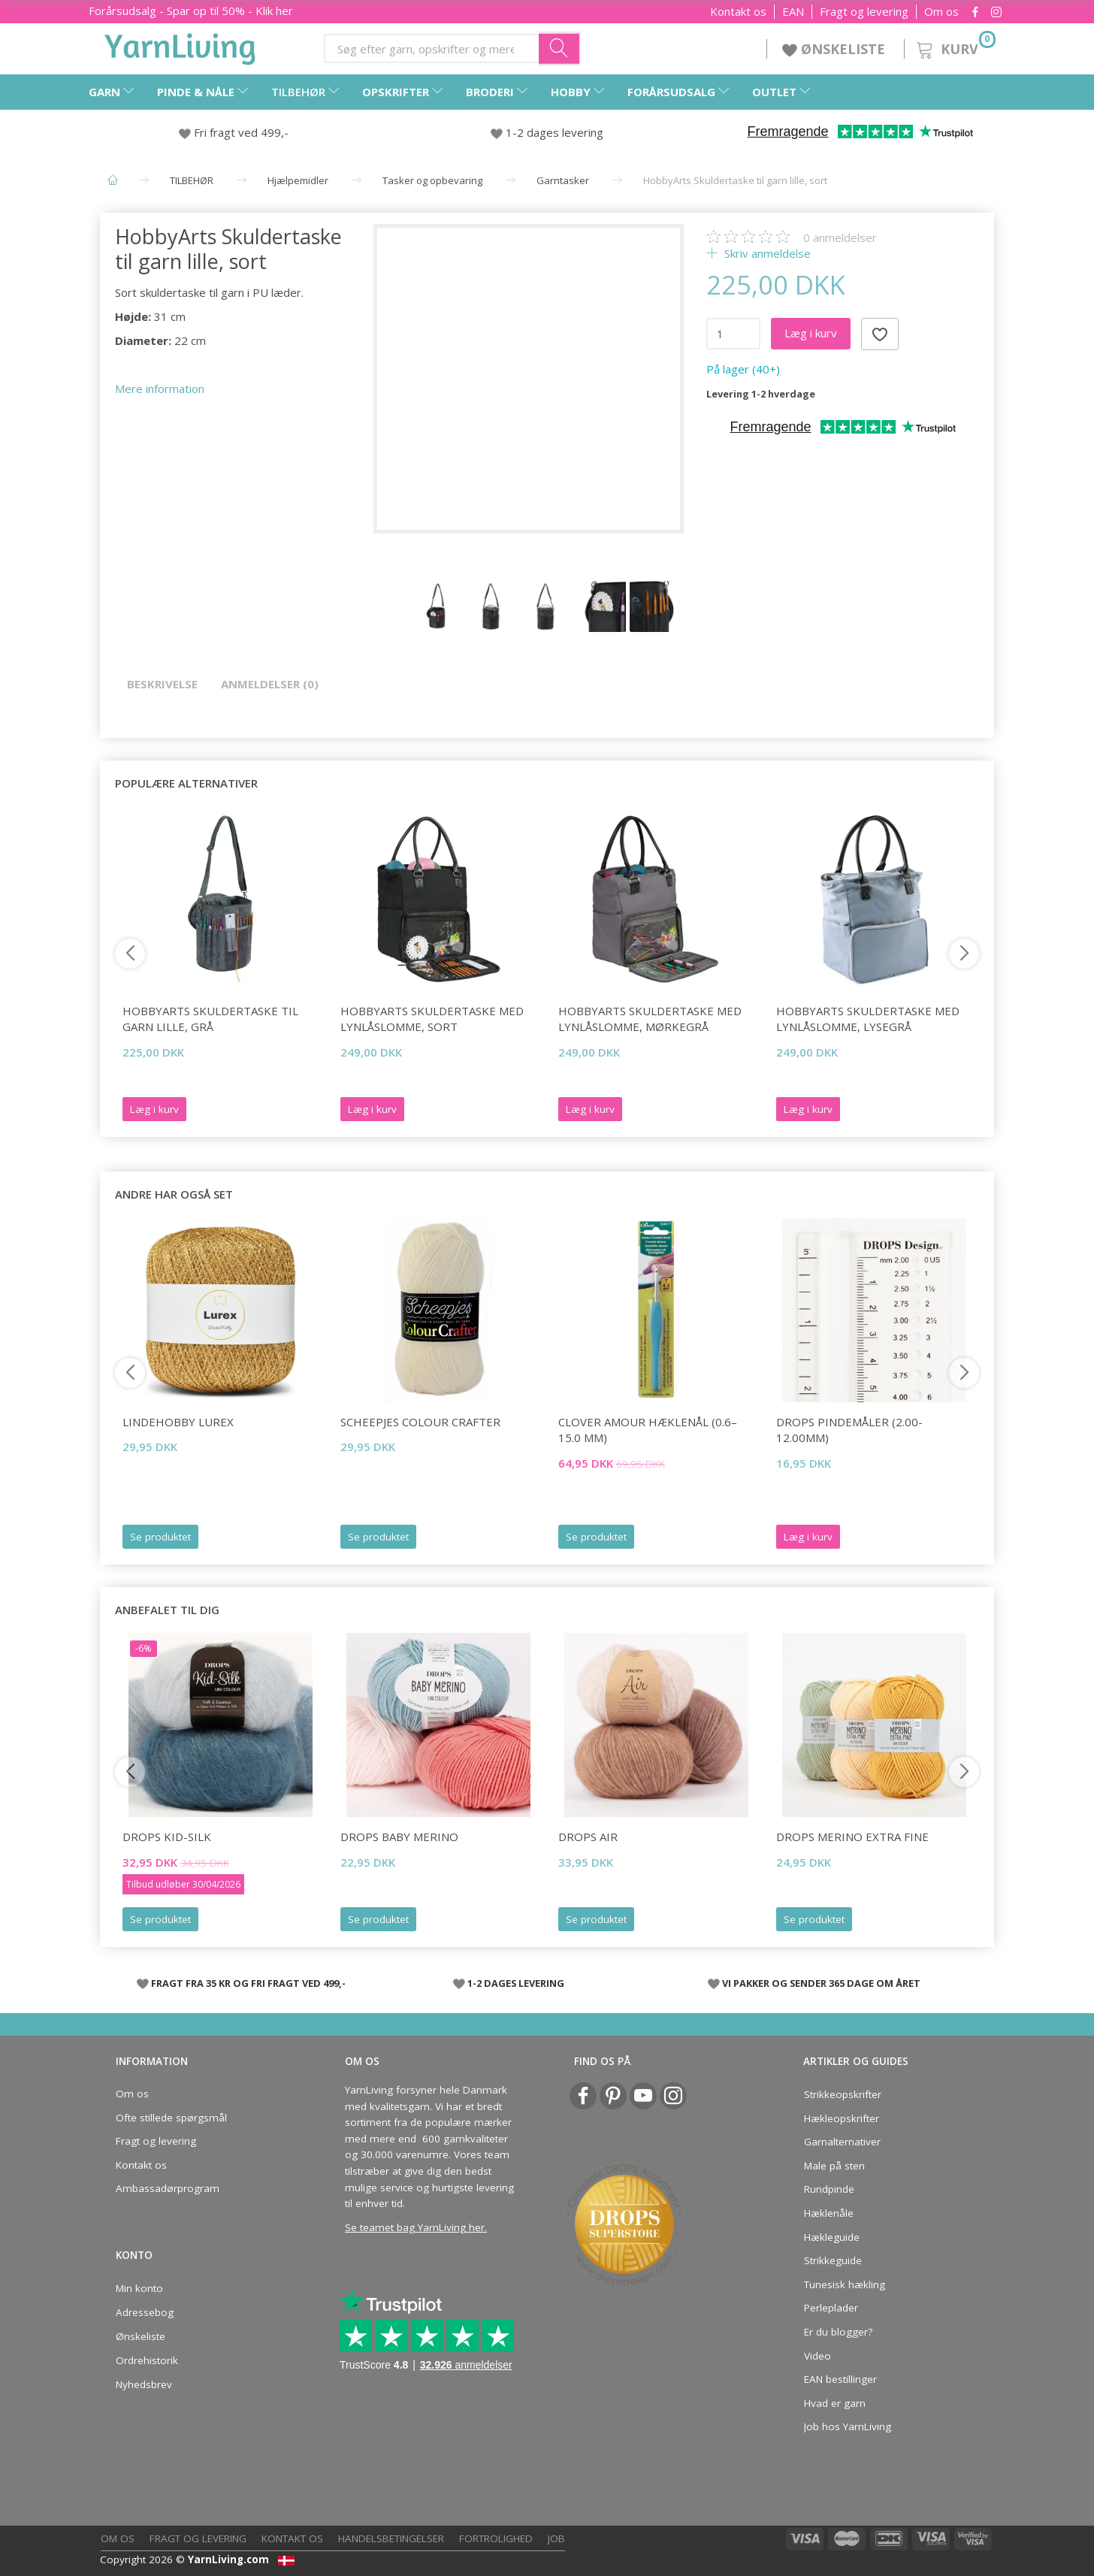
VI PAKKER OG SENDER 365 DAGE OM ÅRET (821, 1983)
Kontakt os (738, 12)
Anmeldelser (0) (270, 683)
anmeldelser (840, 237)
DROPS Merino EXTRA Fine (852, 1836)
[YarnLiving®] (180, 45)
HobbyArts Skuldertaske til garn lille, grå (210, 1018)
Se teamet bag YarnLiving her (415, 2227)
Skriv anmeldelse (766, 253)
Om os (941, 12)
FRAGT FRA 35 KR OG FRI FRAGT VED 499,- (248, 1983)
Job (556, 2538)
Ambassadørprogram (167, 2188)
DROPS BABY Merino (399, 1836)
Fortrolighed (496, 2538)
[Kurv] (955, 47)
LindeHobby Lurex (178, 1421)
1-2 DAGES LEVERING (515, 1983)
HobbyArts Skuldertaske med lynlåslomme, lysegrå (868, 1018)
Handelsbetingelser (391, 2538)
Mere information (159, 388)
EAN (793, 12)
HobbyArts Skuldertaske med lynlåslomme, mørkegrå (650, 1018)
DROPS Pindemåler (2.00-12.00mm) (849, 1429)
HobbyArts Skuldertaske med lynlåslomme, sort (432, 1018)
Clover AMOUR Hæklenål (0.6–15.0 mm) (647, 1429)
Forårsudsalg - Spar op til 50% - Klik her (191, 10)
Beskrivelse (162, 683)
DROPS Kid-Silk (166, 1836)
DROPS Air (588, 1836)
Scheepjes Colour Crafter (420, 1421)
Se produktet (160, 1536)
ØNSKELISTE (835, 49)
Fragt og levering (864, 12)
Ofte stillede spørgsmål (171, 2117)
